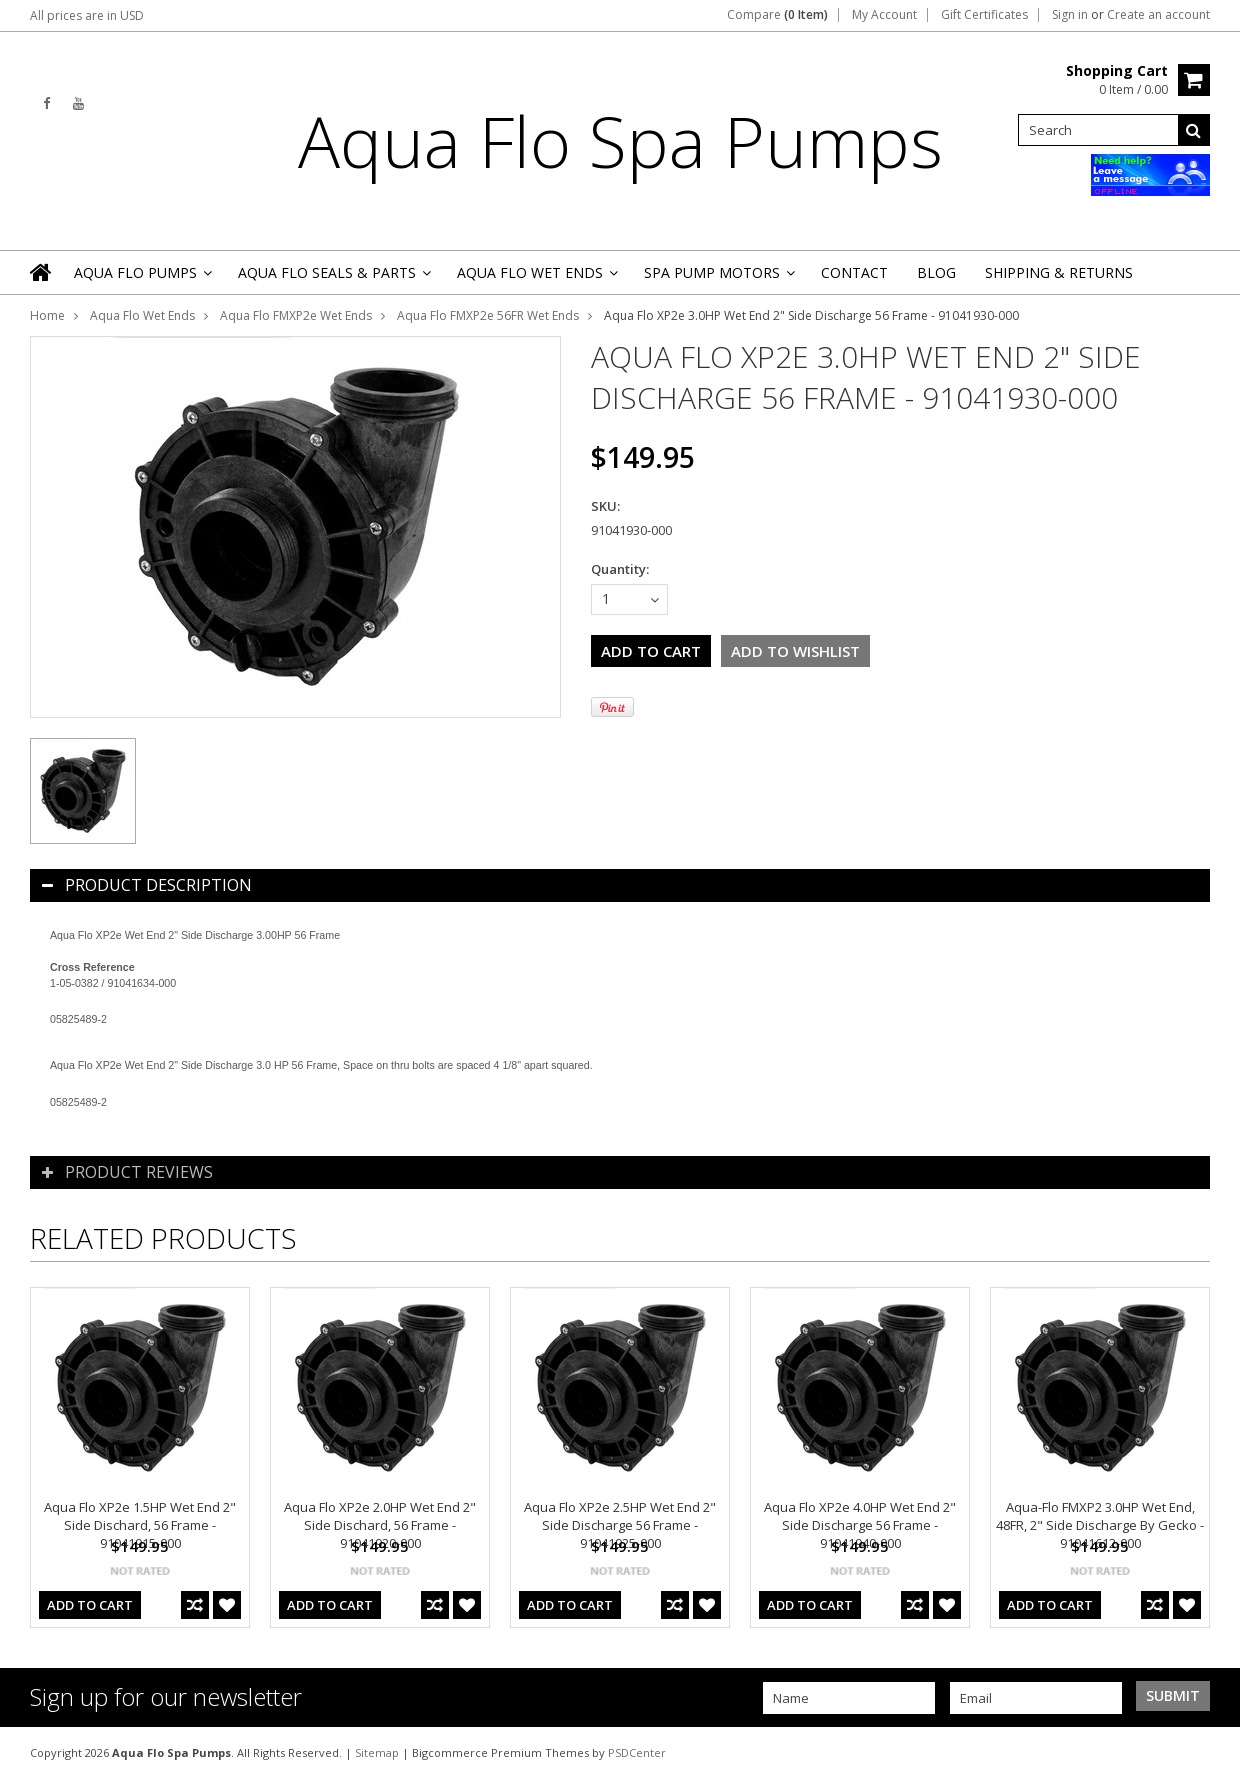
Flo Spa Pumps (620, 141)
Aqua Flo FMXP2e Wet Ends (296, 315)
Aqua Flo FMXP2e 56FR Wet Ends (488, 315)
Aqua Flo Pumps (141, 278)
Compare (777, 15)
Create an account (1158, 15)
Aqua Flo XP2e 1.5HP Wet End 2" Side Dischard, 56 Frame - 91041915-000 (140, 1525)
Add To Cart (90, 1605)
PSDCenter (637, 1752)
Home (47, 315)
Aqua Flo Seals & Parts (333, 278)
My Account (884, 15)
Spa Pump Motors (718, 278)
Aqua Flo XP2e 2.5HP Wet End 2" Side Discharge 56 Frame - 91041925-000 (620, 1525)
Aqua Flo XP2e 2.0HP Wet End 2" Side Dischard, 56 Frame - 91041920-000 (380, 1525)
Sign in (1070, 15)
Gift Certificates (984, 15)
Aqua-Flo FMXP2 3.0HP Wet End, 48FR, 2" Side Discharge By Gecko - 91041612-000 (1100, 1525)
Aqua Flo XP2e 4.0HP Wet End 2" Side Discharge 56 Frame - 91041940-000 (860, 1525)
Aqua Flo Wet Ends (536, 278)
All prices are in (87, 15)
